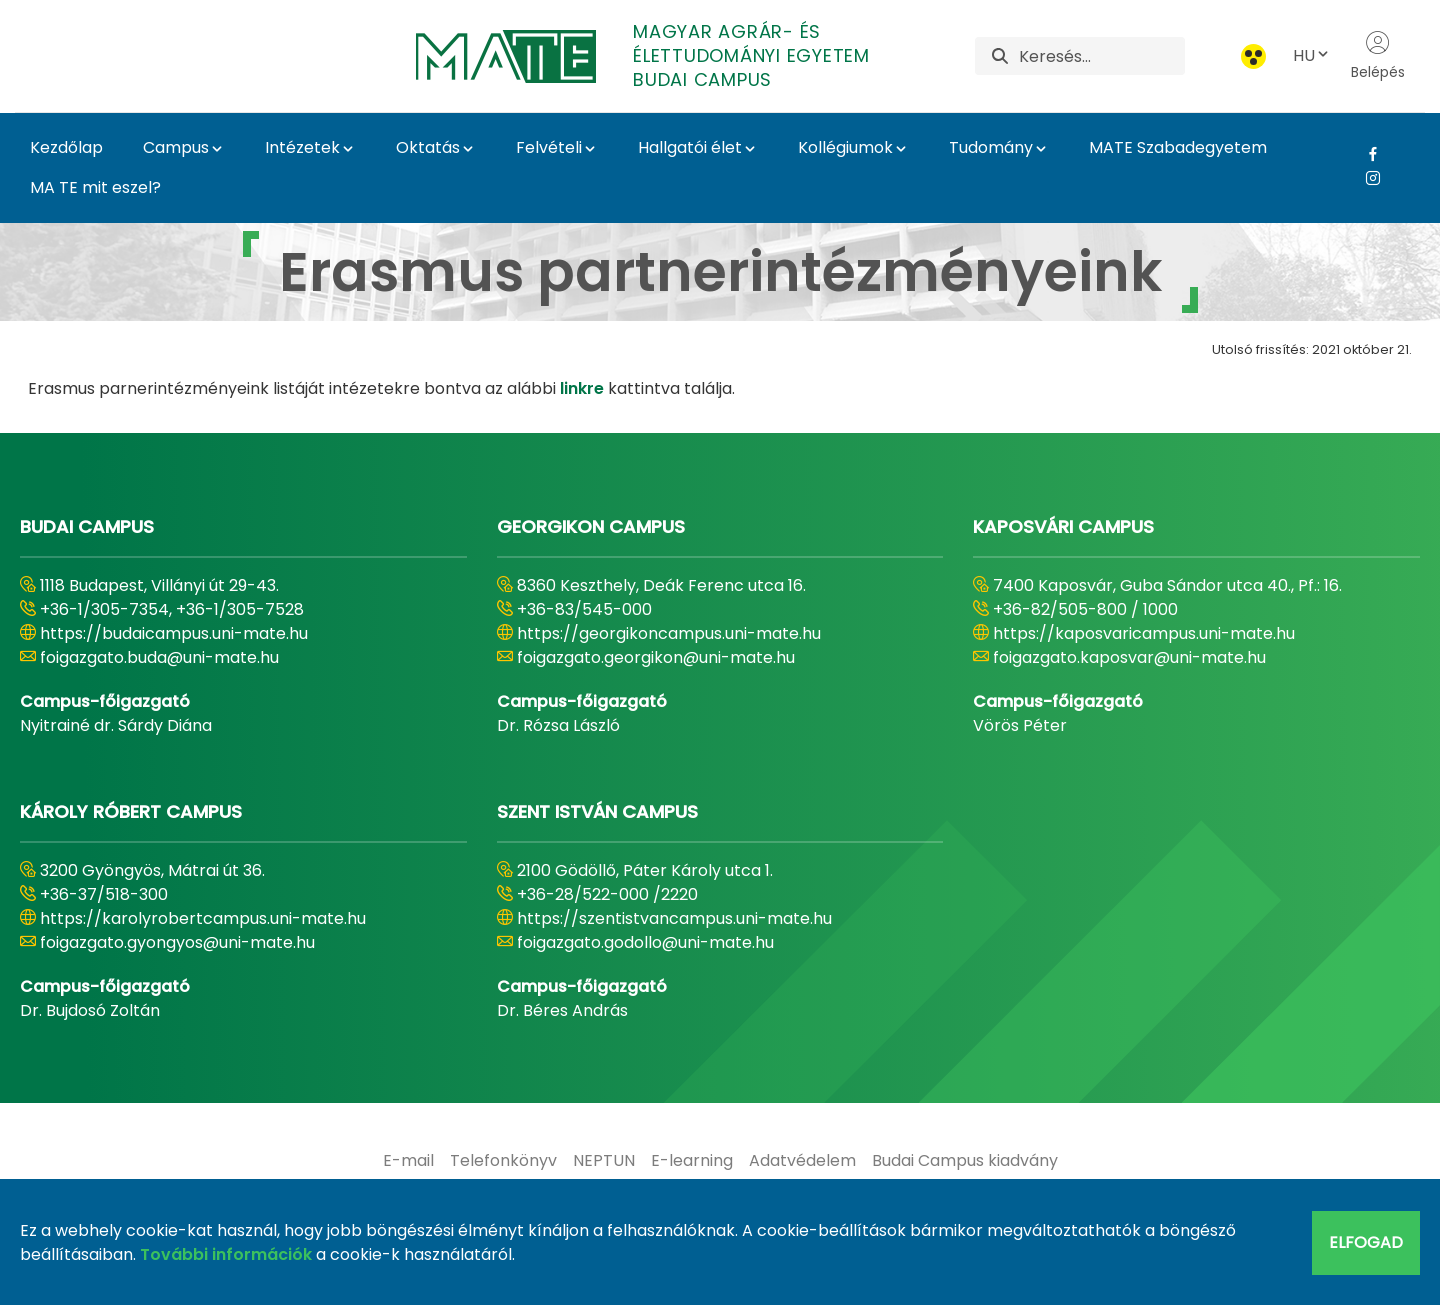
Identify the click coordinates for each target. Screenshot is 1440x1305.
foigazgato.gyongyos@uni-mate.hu (177, 942)
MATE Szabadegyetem (1178, 147)
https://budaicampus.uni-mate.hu (174, 633)
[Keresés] (1102, 56)
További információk (226, 1254)
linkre (582, 388)
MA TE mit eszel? (95, 187)
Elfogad (1366, 1242)
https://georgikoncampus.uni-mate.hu (669, 633)
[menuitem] (408, 1161)
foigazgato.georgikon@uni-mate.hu (656, 657)
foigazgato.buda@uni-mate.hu (159, 657)
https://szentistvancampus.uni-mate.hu (674, 918)
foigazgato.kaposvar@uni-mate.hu (1129, 657)
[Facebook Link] (1365, 154)
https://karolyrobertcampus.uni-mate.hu (203, 918)
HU (1312, 55)
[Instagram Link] (1365, 178)
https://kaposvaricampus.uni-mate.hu (1144, 633)
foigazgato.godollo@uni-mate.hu (645, 942)
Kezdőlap (66, 147)
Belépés (1378, 56)
